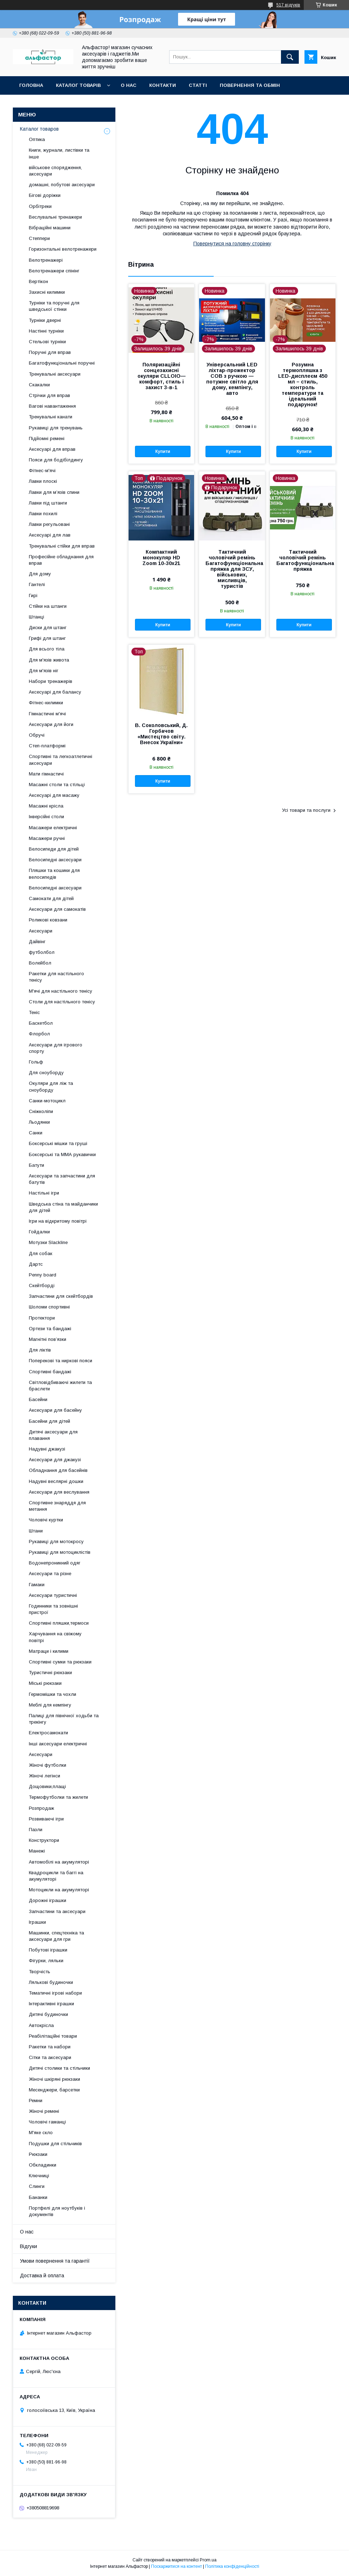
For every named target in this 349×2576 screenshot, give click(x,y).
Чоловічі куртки (46, 1519)
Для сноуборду (46, 1072)
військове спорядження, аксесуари (55, 171)
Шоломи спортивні (49, 1307)
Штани (36, 1530)
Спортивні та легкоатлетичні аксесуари (60, 760)
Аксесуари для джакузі (55, 1459)
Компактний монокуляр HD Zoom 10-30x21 (161, 557)
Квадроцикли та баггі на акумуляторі (56, 1876)
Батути (36, 1165)
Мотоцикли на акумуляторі (59, 1889)
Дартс (36, 1264)
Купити (162, 451)
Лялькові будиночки (51, 1982)
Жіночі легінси (44, 1775)
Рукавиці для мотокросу (56, 1541)
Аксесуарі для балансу (55, 692)
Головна (31, 85)
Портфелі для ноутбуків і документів (57, 2211)
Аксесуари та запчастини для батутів (62, 1179)
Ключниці (39, 2175)
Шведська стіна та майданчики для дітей (63, 1207)
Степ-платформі (47, 745)
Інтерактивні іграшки (51, 2003)
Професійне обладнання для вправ (61, 560)
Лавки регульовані (49, 524)
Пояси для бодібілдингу (56, 460)
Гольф (36, 1062)
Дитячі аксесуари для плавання (53, 1435)
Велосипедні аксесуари (55, 859)
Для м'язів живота (49, 660)
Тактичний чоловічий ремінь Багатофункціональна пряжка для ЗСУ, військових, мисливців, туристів (231, 569)
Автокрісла (41, 2025)
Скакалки (39, 384)
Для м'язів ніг (43, 670)
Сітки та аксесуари (50, 2057)
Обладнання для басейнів (58, 1470)
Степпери (39, 238)
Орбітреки (40, 206)
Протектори (42, 1318)
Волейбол (40, 963)
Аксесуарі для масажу (54, 795)
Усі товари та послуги (306, 810)
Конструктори (44, 1840)
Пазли (35, 1829)
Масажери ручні (47, 838)
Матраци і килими (48, 1651)
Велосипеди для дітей (54, 849)
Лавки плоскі (43, 481)
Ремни (35, 2100)
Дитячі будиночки (48, 2014)
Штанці (36, 617)
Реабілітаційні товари (53, 2036)
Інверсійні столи (46, 816)
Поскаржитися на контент (176, 2566)
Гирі (33, 595)
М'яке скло (41, 2132)
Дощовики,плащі (47, 1786)
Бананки (38, 2197)
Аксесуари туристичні (53, 1595)
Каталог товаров (39, 129)
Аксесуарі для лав (50, 535)
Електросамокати (48, 1732)
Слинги (37, 2186)
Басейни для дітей (49, 1421)
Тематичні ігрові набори (55, 1993)
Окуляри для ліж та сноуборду (51, 1086)
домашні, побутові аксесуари (62, 184)
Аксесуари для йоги (51, 724)
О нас (128, 85)
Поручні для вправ (50, 352)
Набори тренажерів (50, 681)
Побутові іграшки (48, 1950)
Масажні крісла (46, 806)
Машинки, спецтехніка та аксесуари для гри (56, 1936)
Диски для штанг (48, 627)
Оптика (37, 139)
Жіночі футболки (47, 1765)
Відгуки (28, 2246)
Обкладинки (42, 2165)
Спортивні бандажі (50, 1371)
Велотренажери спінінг (54, 270)
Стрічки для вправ (49, 395)
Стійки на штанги (48, 606)
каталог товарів (78, 85)
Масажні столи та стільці (57, 784)
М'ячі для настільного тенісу (60, 991)
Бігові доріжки (45, 195)
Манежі (37, 1851)
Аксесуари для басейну (55, 1410)
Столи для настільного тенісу (62, 1001)
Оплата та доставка (47, 103)
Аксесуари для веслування (59, 1492)
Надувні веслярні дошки (56, 1481)
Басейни (38, 1399)
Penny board (42, 1274)
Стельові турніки (47, 341)
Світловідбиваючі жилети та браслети (60, 1385)
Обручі (37, 735)
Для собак (40, 1253)
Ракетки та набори (50, 2046)
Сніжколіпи (41, 1111)
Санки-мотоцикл (47, 1100)
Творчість (39, 1971)
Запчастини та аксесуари (57, 1911)
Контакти (162, 85)
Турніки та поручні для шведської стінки (54, 306)
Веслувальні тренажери (55, 217)
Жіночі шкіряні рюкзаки (54, 2079)
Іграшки (37, 1922)
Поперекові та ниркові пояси (60, 1360)
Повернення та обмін (250, 85)
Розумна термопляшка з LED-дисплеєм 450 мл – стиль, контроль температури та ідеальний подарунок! (302, 384)
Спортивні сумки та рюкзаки (60, 1662)
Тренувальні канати (50, 416)
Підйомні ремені (46, 438)
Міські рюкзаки (45, 1683)
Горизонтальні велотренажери (63, 249)
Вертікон (38, 281)
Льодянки (39, 1122)
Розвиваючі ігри (46, 1819)
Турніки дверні (45, 320)
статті (198, 85)
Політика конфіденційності (232, 2566)
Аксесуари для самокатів (57, 909)
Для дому (40, 573)
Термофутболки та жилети (58, 1797)
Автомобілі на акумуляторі (59, 1862)
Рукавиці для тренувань (56, 427)
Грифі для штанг (47, 638)
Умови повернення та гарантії (55, 2261)
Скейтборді (41, 1285)
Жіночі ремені (44, 2111)
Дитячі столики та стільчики (59, 2068)
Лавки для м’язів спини (54, 492)
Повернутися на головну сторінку (232, 243)
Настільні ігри (44, 1193)
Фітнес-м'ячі (42, 470)
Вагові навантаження (52, 406)
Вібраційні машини (50, 227)
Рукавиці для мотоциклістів (59, 1552)
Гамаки (37, 1584)
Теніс (34, 1012)
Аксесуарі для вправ (52, 449)
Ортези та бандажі (50, 1328)
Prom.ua (208, 2559)
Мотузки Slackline (48, 1242)
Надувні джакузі (47, 1449)
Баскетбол (41, 1023)
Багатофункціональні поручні (62, 363)
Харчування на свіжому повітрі (55, 1637)
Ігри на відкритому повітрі (58, 1221)
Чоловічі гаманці (47, 2122)
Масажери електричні (53, 827)
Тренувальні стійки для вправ (62, 546)
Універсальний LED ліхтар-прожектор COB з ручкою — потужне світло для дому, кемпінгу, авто (232, 379)
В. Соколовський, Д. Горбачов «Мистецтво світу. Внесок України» (161, 733)
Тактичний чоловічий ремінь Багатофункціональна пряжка (302, 560)
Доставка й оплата (42, 2275)
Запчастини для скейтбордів (61, 1296)
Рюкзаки (38, 2154)
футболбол (41, 952)
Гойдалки (39, 1231)
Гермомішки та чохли (52, 1694)
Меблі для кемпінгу (50, 1705)
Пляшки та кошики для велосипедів (54, 873)
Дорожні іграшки (47, 1900)
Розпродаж (41, 1808)
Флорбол (39, 1033)
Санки (35, 1132)
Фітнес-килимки (46, 702)
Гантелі (37, 584)
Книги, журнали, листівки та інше (59, 153)
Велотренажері (46, 260)
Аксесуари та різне (50, 1573)
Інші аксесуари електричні (58, 1743)
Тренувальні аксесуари (54, 374)
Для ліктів (40, 1350)
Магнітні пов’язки (47, 1339)
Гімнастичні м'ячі (47, 713)
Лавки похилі (43, 513)
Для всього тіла (46, 649)
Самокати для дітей (51, 898)
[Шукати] (290, 57)
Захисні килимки (47, 292)
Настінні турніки (46, 331)
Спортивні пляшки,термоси (59, 1623)
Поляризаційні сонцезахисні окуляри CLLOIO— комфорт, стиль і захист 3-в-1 (161, 376)
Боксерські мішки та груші (58, 1143)
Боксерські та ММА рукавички (62, 1154)
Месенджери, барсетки (54, 2089)
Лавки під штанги (48, 503)
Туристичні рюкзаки (50, 1672)
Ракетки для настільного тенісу (56, 977)
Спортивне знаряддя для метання (57, 1506)
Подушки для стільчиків (55, 2143)
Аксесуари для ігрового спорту (55, 1048)
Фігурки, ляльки (46, 1960)
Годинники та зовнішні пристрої (53, 1609)
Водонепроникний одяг (54, 1563)
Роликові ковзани (48, 920)
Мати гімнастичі (46, 774)
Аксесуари (40, 931)
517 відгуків (288, 4)
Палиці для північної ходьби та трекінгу (64, 1719)
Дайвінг (37, 941)
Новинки (101, 103)
